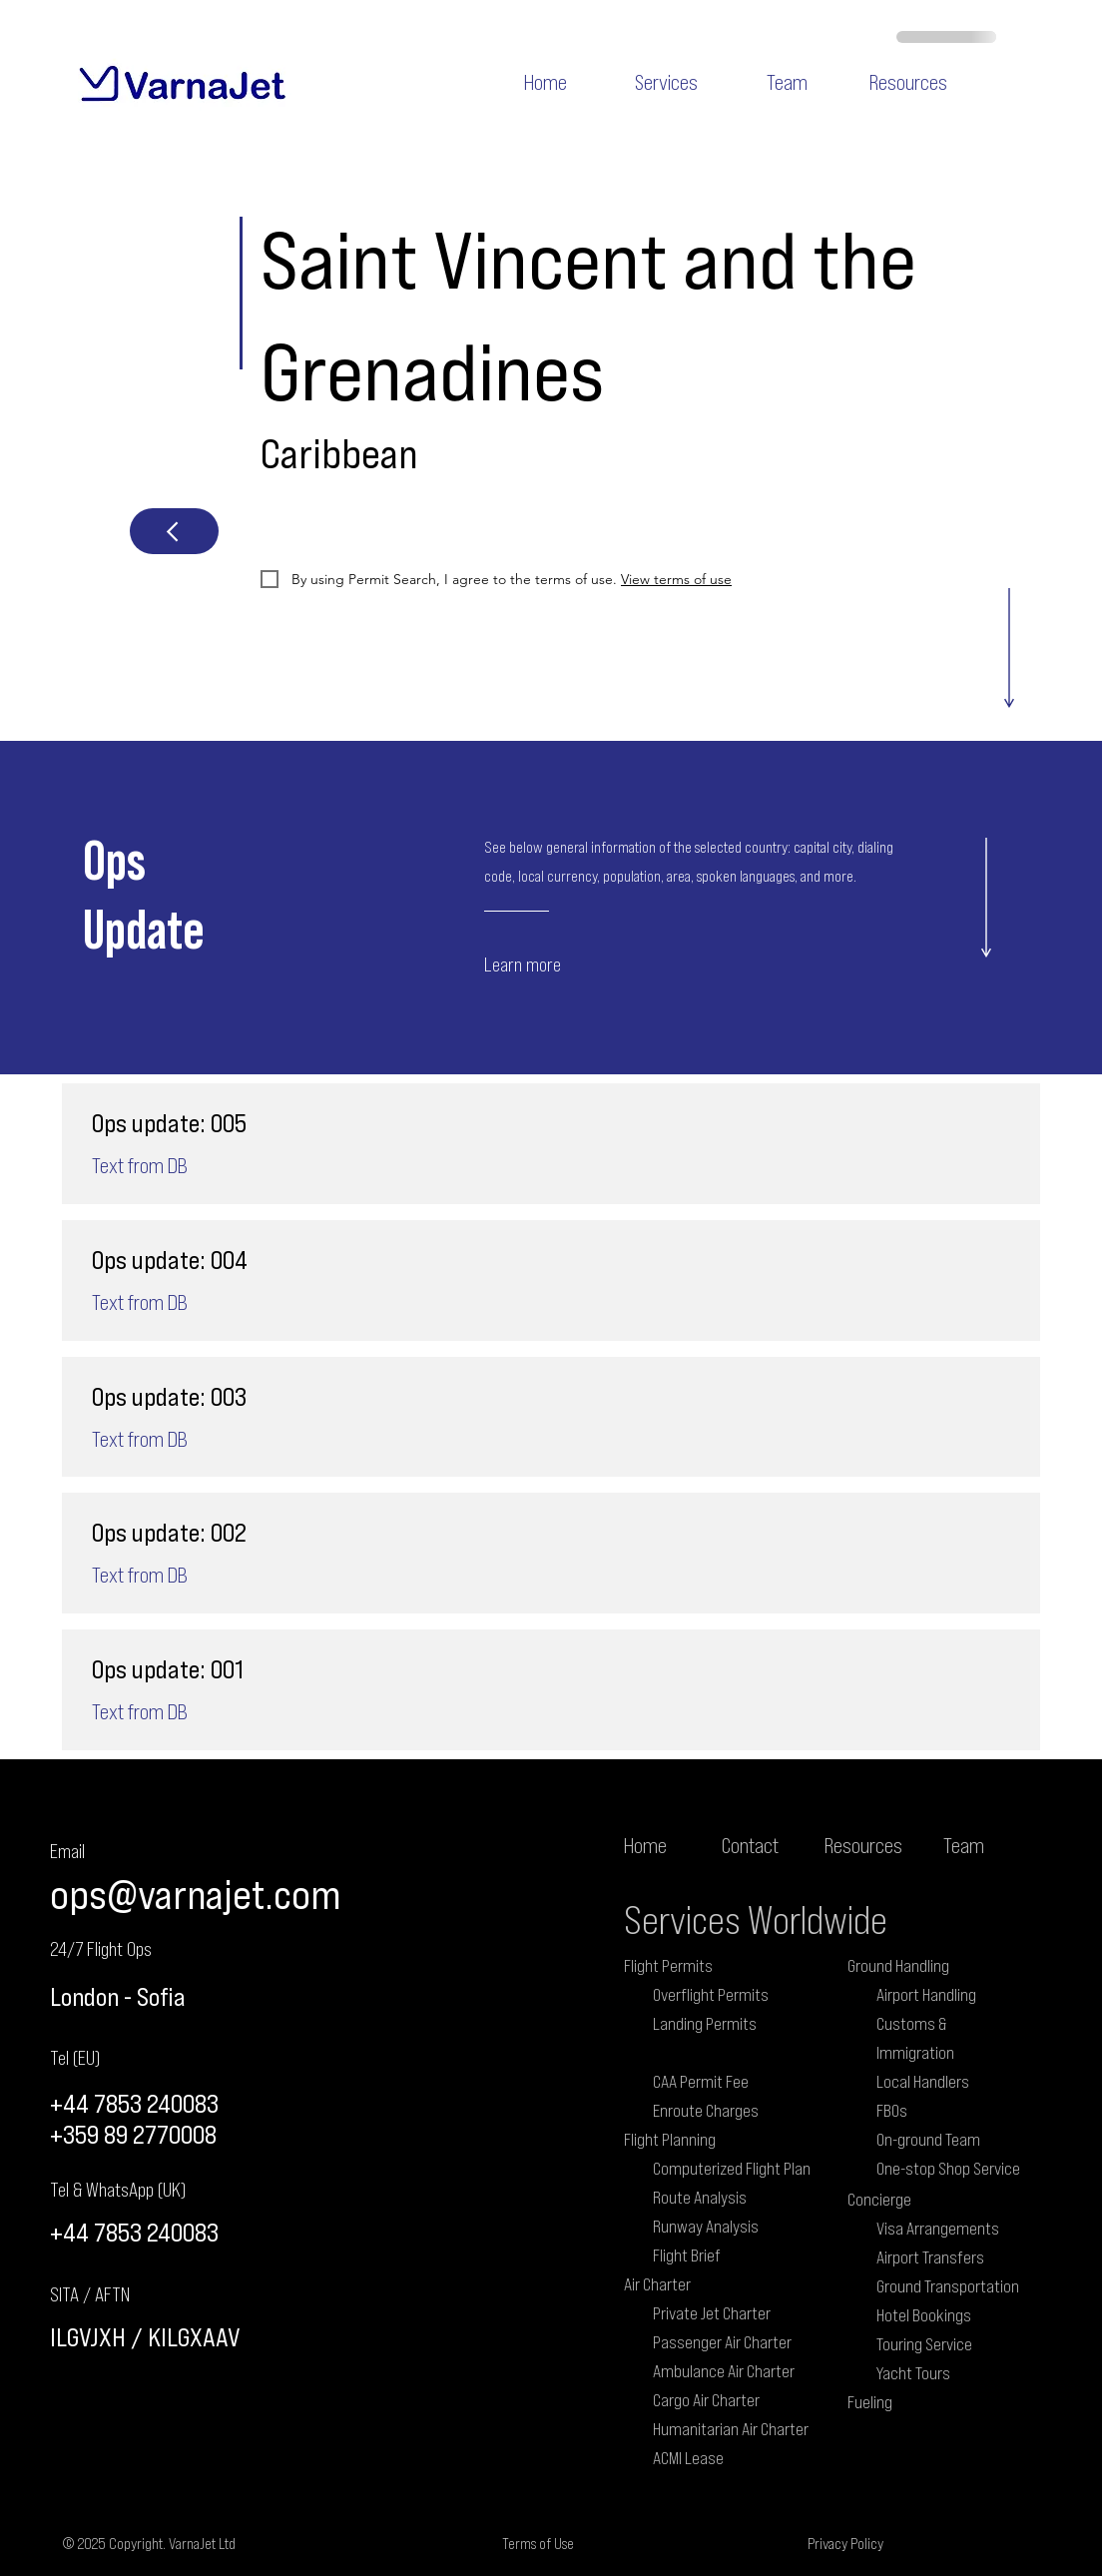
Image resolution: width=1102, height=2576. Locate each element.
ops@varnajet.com (195, 1893)
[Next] (174, 531)
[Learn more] (560, 963)
